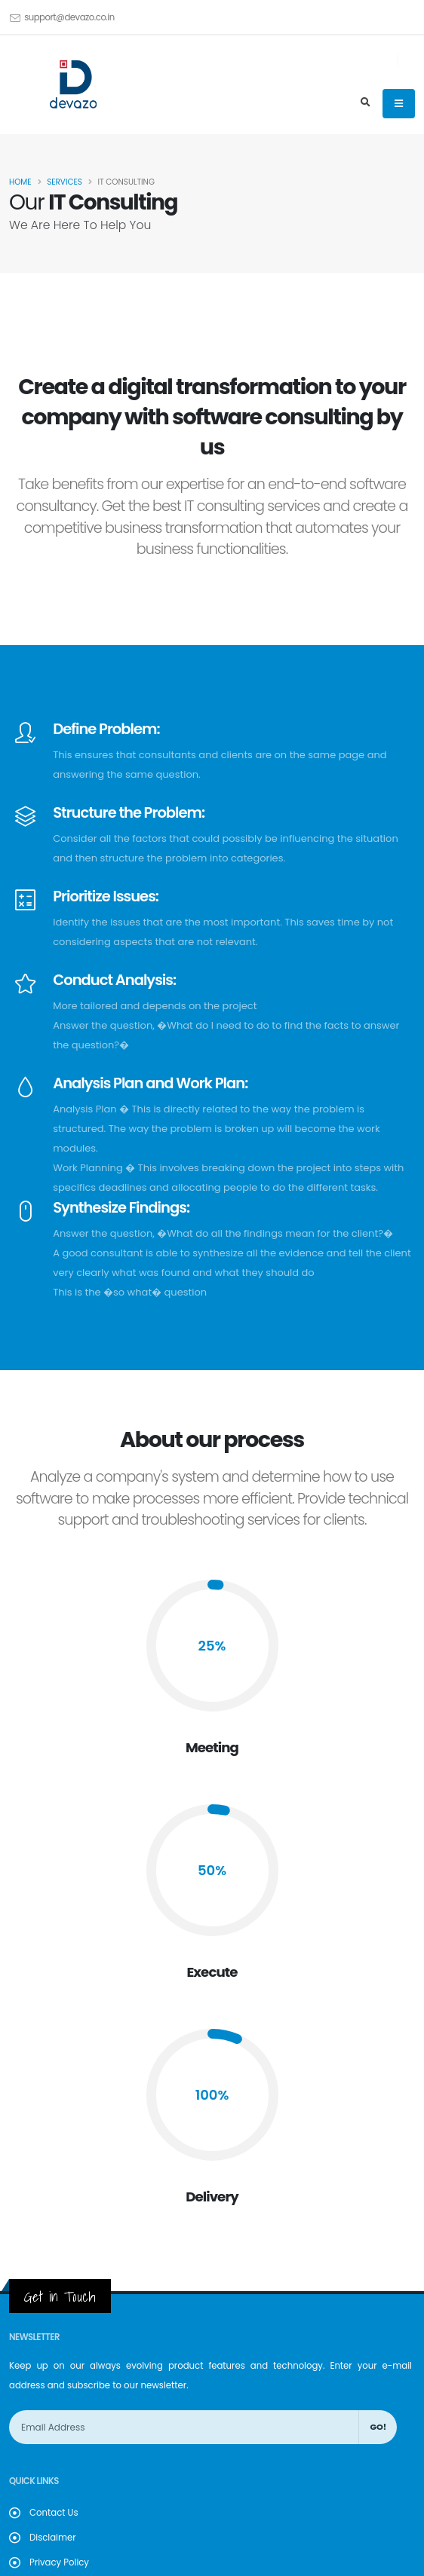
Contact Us (53, 2513)
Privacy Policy (59, 2562)
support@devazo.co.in (69, 17)
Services (64, 182)
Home (20, 182)
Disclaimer (52, 2538)
